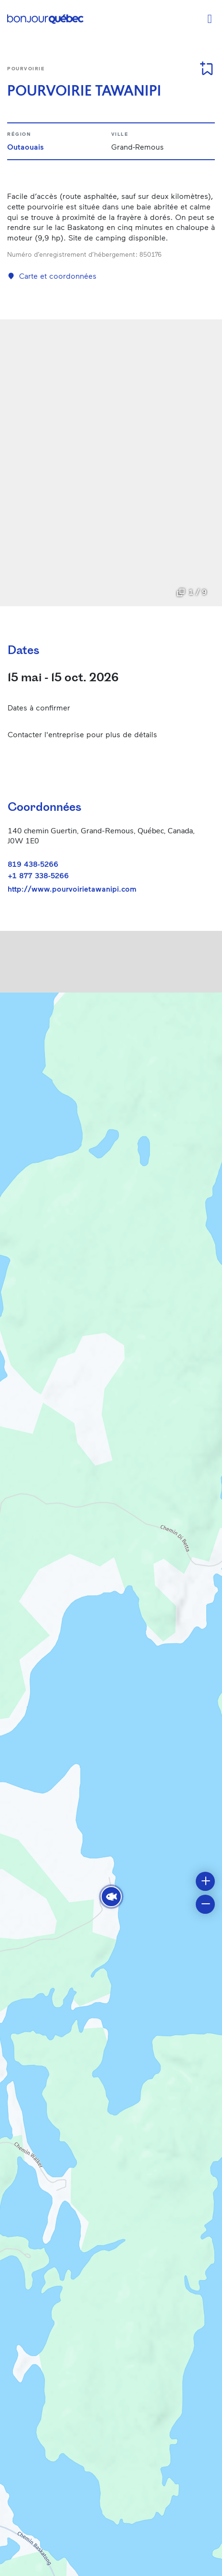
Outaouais (25, 146)
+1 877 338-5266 (38, 875)
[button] (111, 1896)
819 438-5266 (33, 863)
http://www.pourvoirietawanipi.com (72, 889)
